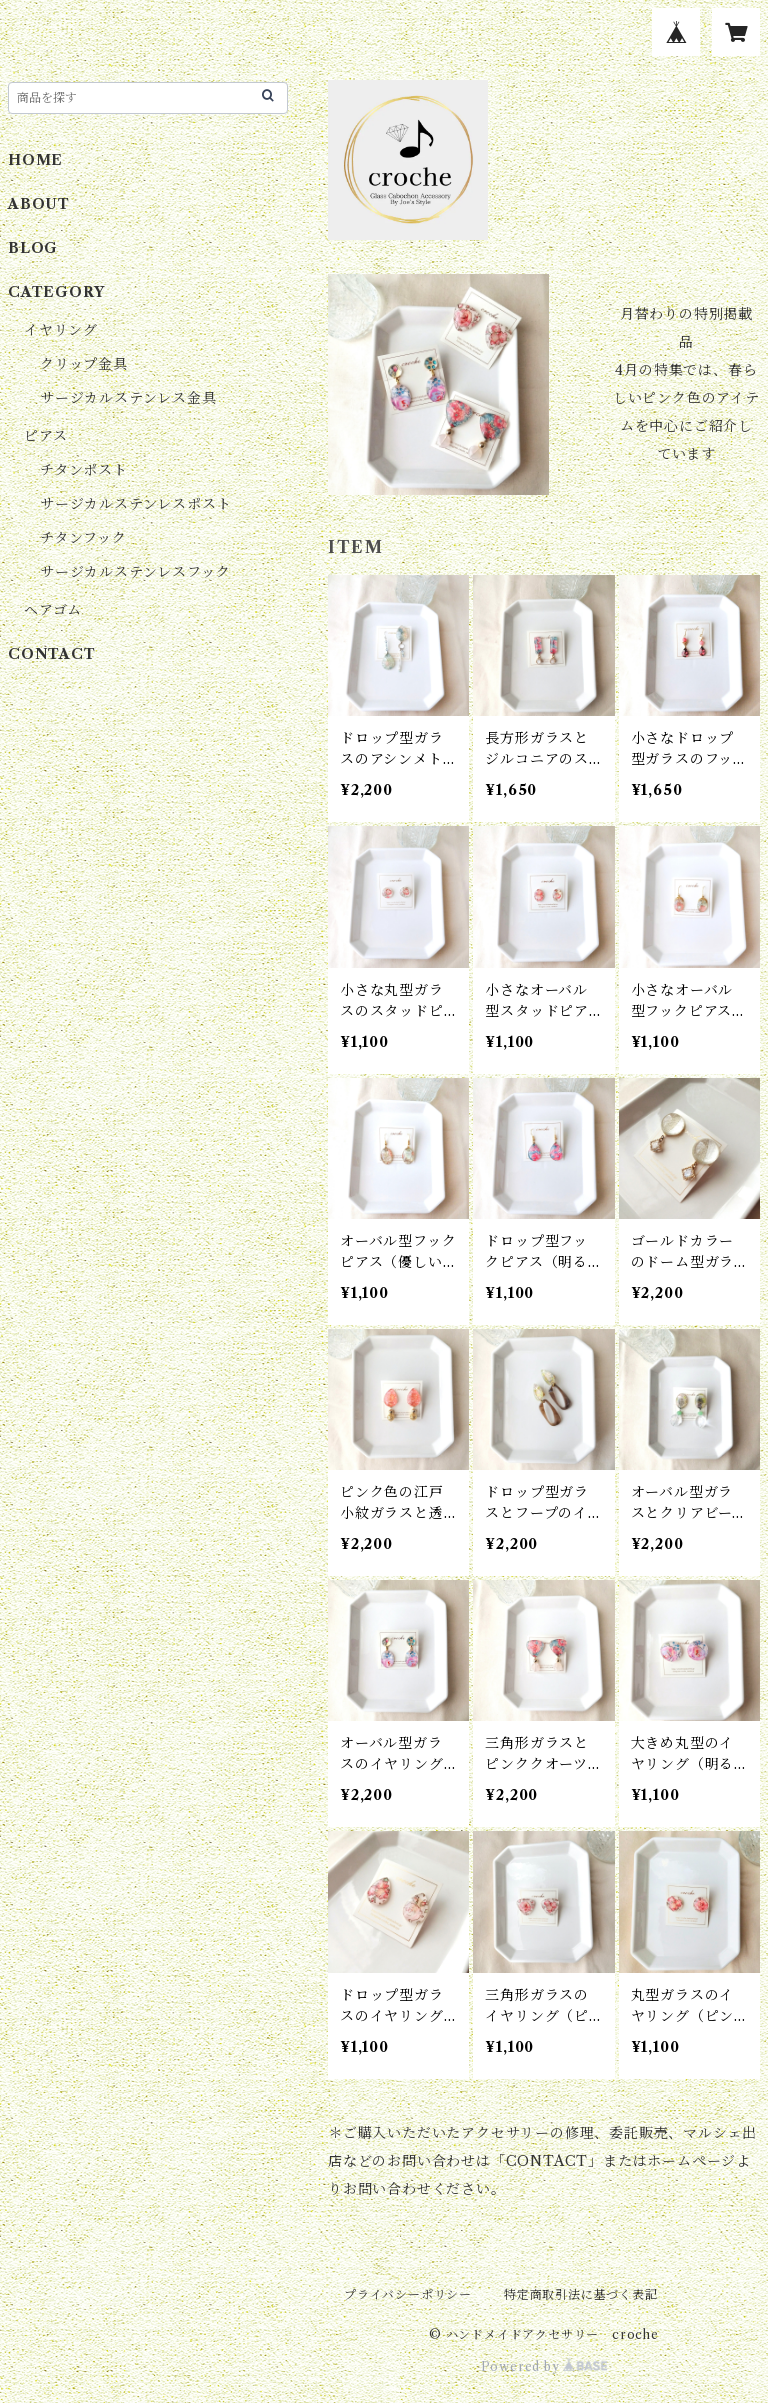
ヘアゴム (53, 610)
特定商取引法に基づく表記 (581, 2294)
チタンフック (83, 538)
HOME (35, 160)
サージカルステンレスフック (135, 572)
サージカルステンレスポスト (135, 504)
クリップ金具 (84, 364)
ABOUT (39, 204)
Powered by (544, 2366)
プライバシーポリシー (408, 2294)
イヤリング (61, 330)
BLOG (33, 248)
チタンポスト (84, 470)
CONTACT (52, 654)
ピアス (45, 436)
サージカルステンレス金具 (128, 398)
